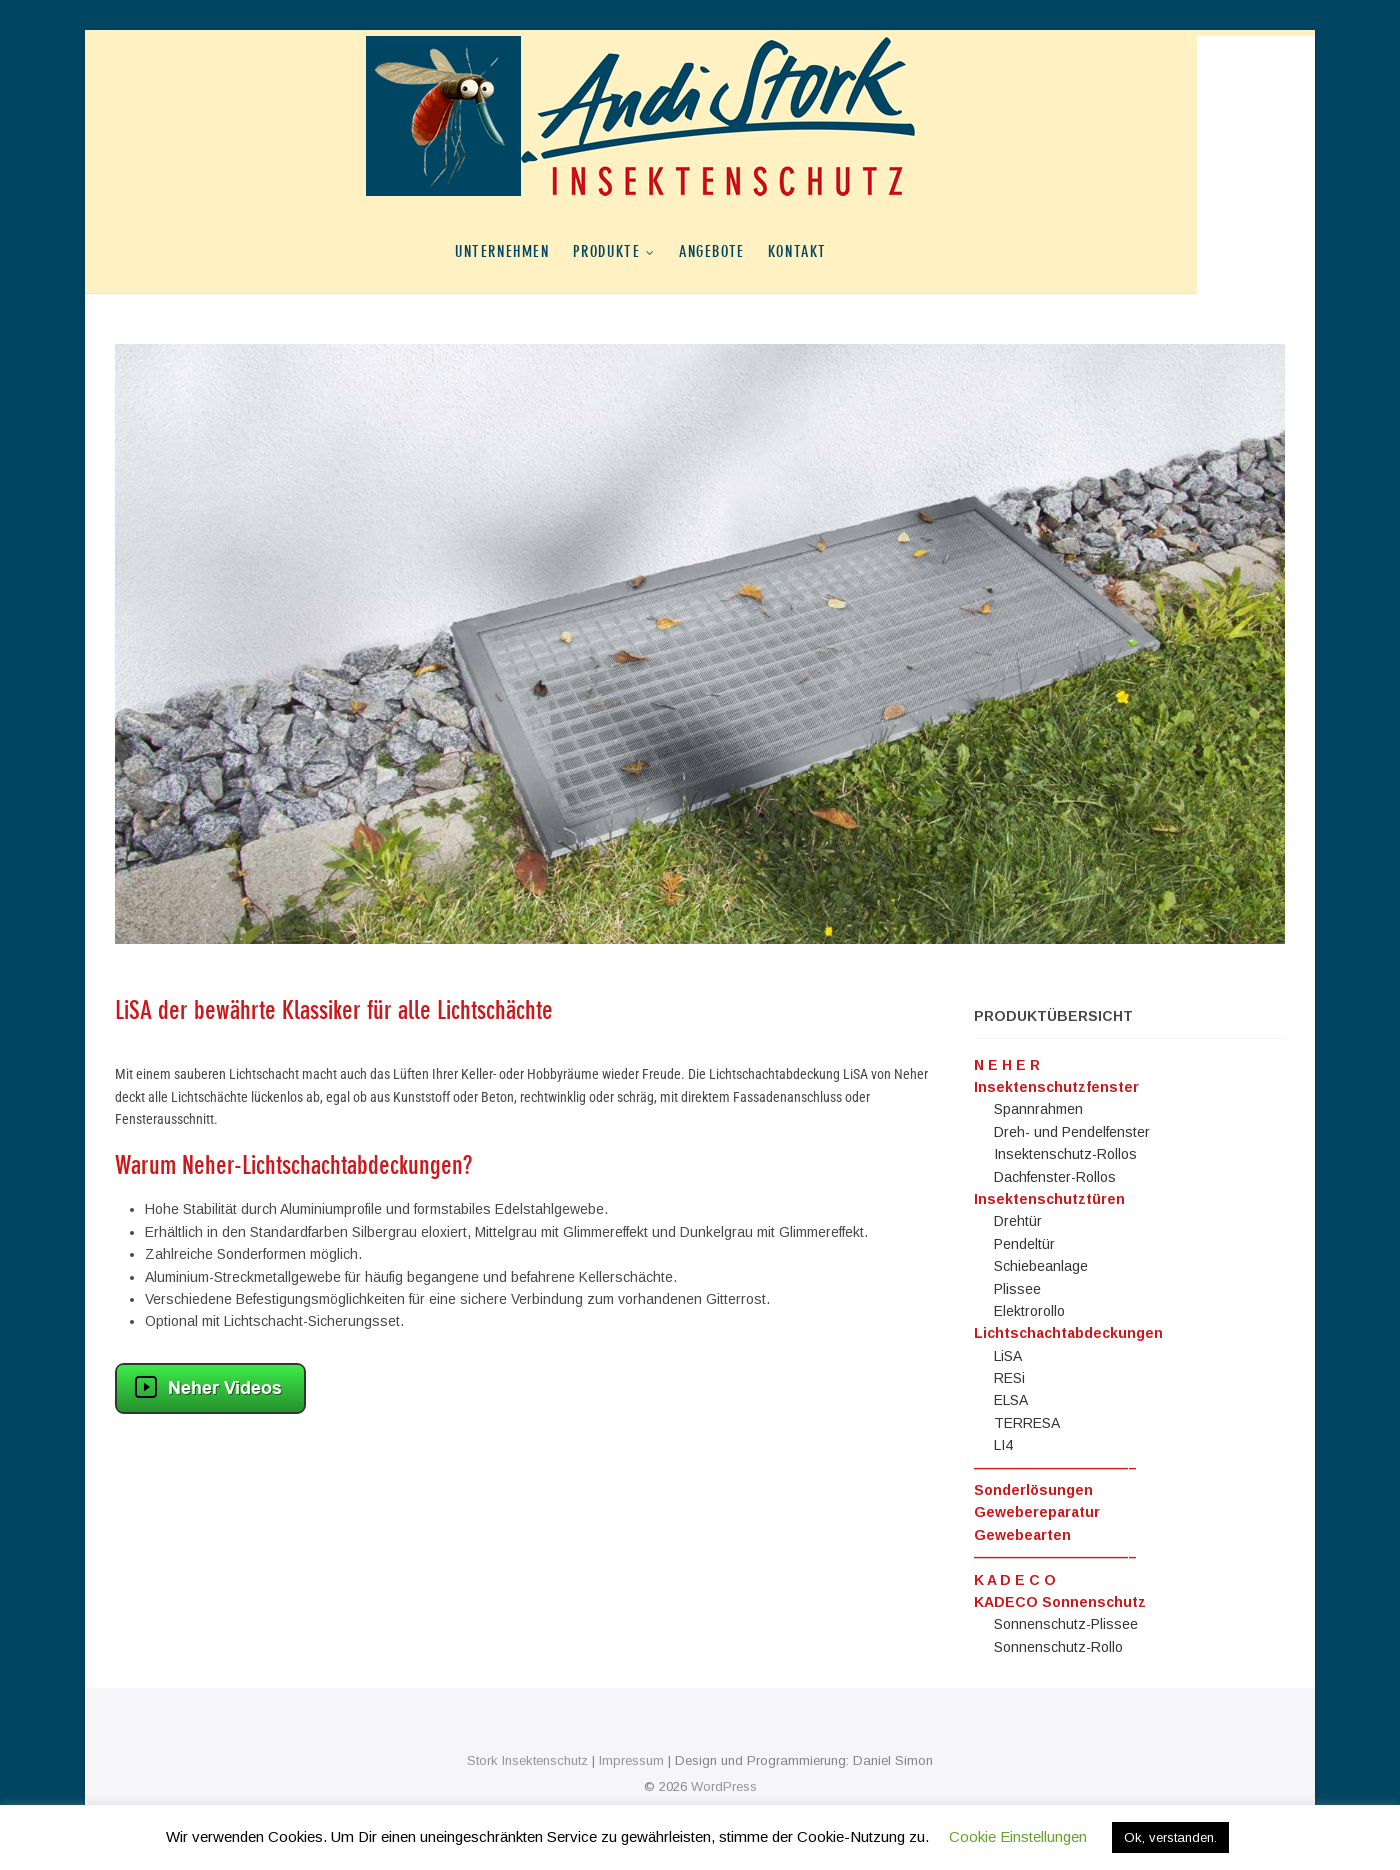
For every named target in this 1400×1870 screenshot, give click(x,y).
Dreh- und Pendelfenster (1072, 1132)
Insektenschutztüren (1049, 1199)
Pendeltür (1024, 1244)
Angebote (771, 251)
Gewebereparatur (1037, 1512)
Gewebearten (1022, 1535)
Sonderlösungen (1033, 1490)
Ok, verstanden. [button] (1170, 1837)
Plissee (1017, 1289)
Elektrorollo (1029, 1311)
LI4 (1003, 1445)
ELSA (1011, 1400)
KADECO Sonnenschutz (1060, 1602)
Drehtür (1018, 1221)
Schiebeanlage (1041, 1266)
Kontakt (856, 251)
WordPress (724, 1786)
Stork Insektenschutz (527, 1760)
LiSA (1008, 1356)
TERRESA (1027, 1423)
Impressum (631, 1760)
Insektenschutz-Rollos (1065, 1154)
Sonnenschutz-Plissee (1066, 1624)
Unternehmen (561, 251)
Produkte (666, 251)
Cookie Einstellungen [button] (1018, 1836)
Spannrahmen (1038, 1109)
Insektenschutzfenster (1056, 1087)
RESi (1009, 1378)
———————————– (1055, 1468)
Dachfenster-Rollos (1055, 1177)
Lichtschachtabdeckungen (1068, 1333)
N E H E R (1007, 1065)
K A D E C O (1015, 1580)
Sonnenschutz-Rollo (1058, 1647)
